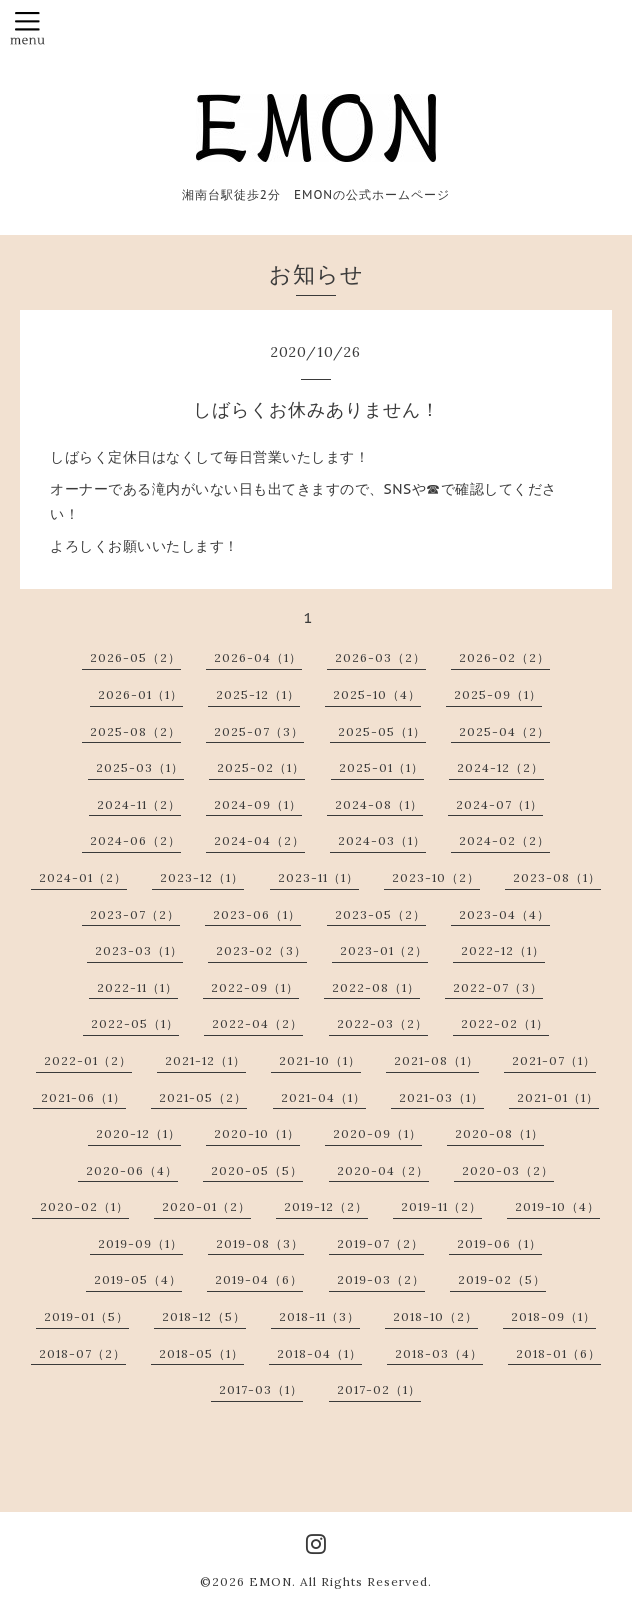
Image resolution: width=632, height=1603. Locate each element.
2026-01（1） (140, 694)
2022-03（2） (382, 1023)
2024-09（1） (258, 804)
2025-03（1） (140, 767)
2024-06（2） (135, 840)
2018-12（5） (204, 1316)
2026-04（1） (258, 657)
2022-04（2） (257, 1023)
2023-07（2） (135, 914)
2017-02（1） (379, 1389)
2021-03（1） (441, 1097)
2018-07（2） (82, 1353)
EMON (270, 1581)
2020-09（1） (377, 1133)
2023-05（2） (380, 914)
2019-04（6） (259, 1279)
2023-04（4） (504, 914)
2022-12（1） (503, 950)
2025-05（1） (382, 731)
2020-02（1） (84, 1206)
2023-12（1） (202, 877)
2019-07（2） (380, 1243)
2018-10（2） (435, 1316)
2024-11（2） (139, 804)
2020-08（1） (499, 1133)
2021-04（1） (323, 1097)
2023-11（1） (318, 877)
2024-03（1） (382, 840)
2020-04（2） (383, 1170)
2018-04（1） (319, 1353)
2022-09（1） (255, 987)
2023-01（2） (384, 950)
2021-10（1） (320, 1060)
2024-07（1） (499, 804)
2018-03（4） (439, 1353)
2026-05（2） (135, 657)
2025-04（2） (504, 731)
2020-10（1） (257, 1133)
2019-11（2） (441, 1206)
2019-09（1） (140, 1243)
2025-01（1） (381, 767)
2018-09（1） (553, 1316)
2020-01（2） (206, 1206)
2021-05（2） (203, 1097)
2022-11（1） (137, 987)
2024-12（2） (500, 767)
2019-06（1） (499, 1243)
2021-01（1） (558, 1097)
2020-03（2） (508, 1170)
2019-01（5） (86, 1316)
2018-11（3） (319, 1316)
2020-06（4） (132, 1170)
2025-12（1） (258, 694)
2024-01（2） (83, 877)
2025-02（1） (261, 767)
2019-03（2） (381, 1279)
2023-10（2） (436, 877)
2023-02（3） (261, 950)
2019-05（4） (138, 1279)
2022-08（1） (376, 987)
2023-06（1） (257, 914)
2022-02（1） (505, 1023)
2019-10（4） (557, 1206)
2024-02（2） (504, 840)
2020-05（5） (257, 1170)
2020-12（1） (138, 1133)
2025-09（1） (498, 694)
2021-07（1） (554, 1060)
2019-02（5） (502, 1279)
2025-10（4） (377, 694)
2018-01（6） (558, 1353)
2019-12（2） (326, 1206)
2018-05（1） (201, 1353)
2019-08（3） (260, 1243)
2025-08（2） (135, 731)
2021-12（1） (205, 1060)
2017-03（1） (261, 1389)
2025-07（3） (259, 731)
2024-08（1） (379, 804)
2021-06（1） (83, 1097)
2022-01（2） (88, 1060)
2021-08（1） (436, 1060)
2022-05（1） (135, 1023)
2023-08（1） (557, 877)
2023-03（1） (139, 950)
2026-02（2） (504, 657)
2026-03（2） (380, 657)
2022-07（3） (498, 987)
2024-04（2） (259, 840)
